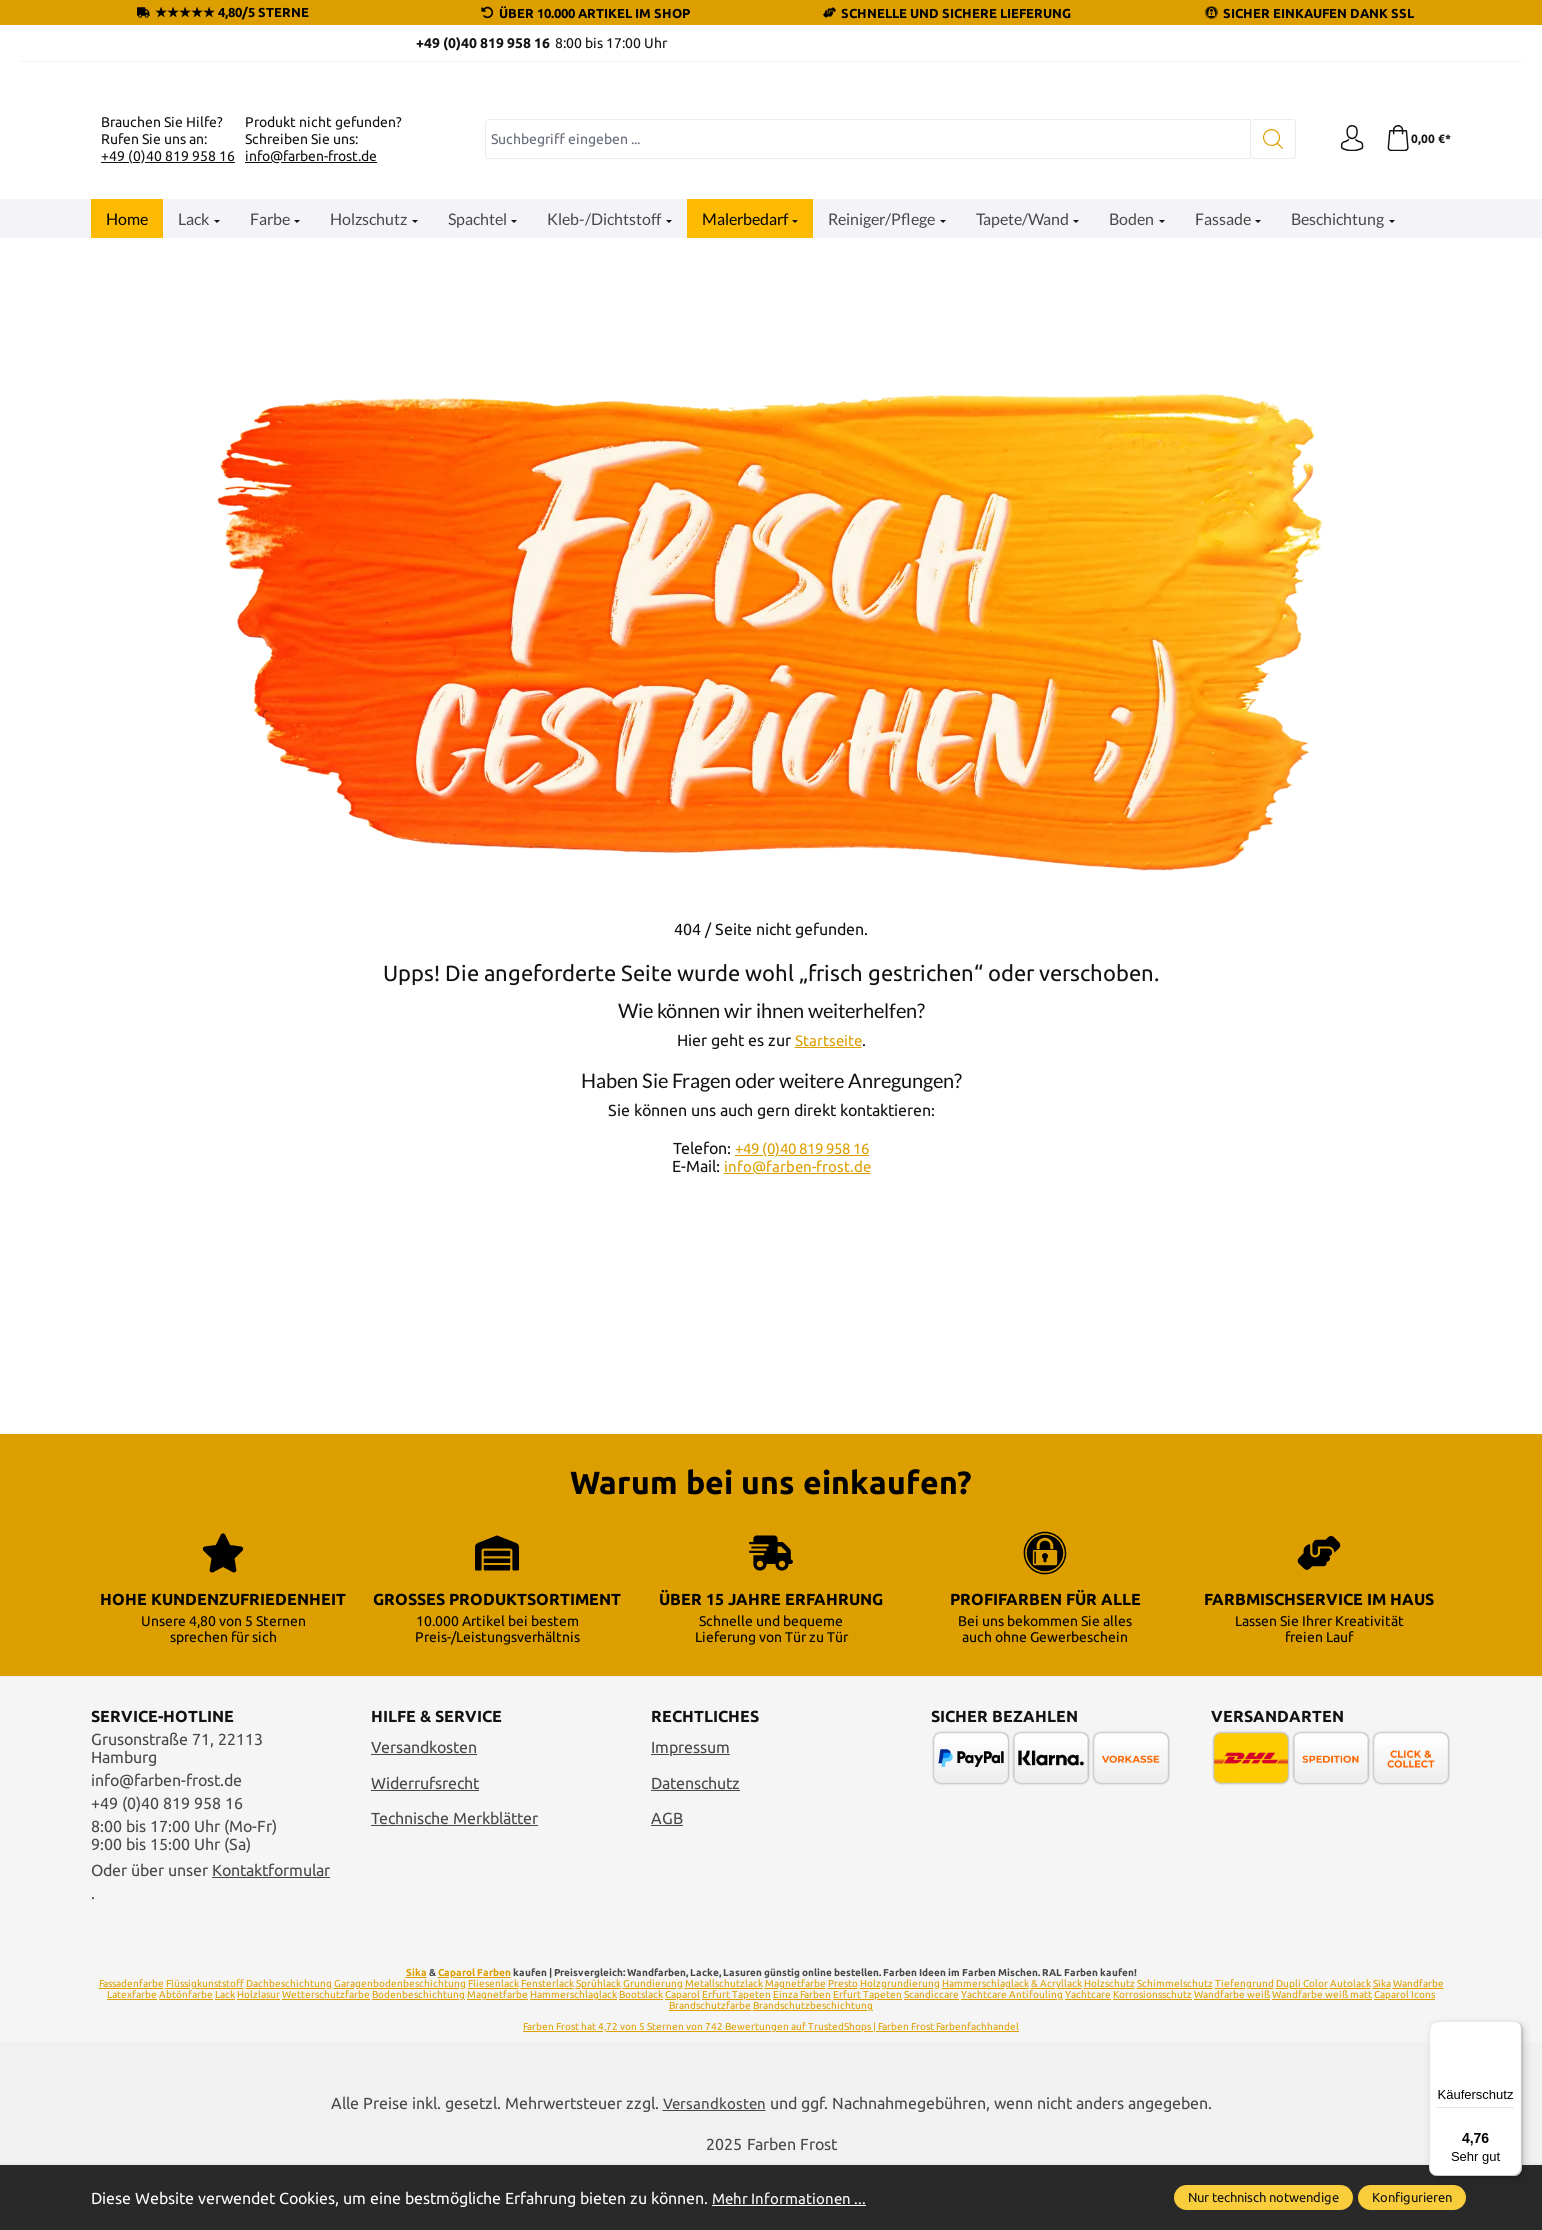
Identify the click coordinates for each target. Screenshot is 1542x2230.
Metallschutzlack (724, 2137)
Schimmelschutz (1175, 2137)
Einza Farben (802, 2148)
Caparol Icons (1404, 2148)
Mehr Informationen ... (792, 2198)
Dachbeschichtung (289, 2137)
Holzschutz (1109, 2137)
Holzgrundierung (900, 2137)
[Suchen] (1266, 385)
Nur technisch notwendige (1263, 2197)
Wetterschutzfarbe (326, 2148)
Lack (225, 2148)
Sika (416, 2126)
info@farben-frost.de (311, 401)
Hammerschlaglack (985, 2137)
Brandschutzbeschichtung (813, 2159)
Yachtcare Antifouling (1012, 2148)
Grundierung (653, 2137)
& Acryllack (1056, 2137)
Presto (843, 2137)
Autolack (1350, 2137)
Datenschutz (695, 1937)
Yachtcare (1088, 2148)
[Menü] (1510, 2033)
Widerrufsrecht (425, 1937)
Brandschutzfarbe (710, 2159)
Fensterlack (547, 2137)
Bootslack (641, 2148)
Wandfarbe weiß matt (1322, 2148)
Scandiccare (931, 2148)
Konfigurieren (1412, 2197)
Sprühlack (598, 2137)
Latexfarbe (132, 2148)
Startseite (828, 1286)
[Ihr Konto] (1346, 385)
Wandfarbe (1418, 2137)
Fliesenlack (493, 2137)
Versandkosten (424, 1901)
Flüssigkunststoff (205, 2137)
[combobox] (864, 385)
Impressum (690, 1901)
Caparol (682, 2148)
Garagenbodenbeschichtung (400, 2137)
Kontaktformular (271, 2024)
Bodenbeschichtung (418, 2148)
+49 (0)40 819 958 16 (168, 401)
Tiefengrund (1244, 2137)
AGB (667, 1972)
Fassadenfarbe (131, 2137)
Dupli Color (1302, 2137)
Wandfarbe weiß (1232, 2148)
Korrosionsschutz (1152, 2148)
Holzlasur (258, 2148)
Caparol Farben (474, 2126)
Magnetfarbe (795, 2137)
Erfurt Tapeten (736, 2148)
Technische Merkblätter (454, 1972)
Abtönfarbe (186, 2148)
